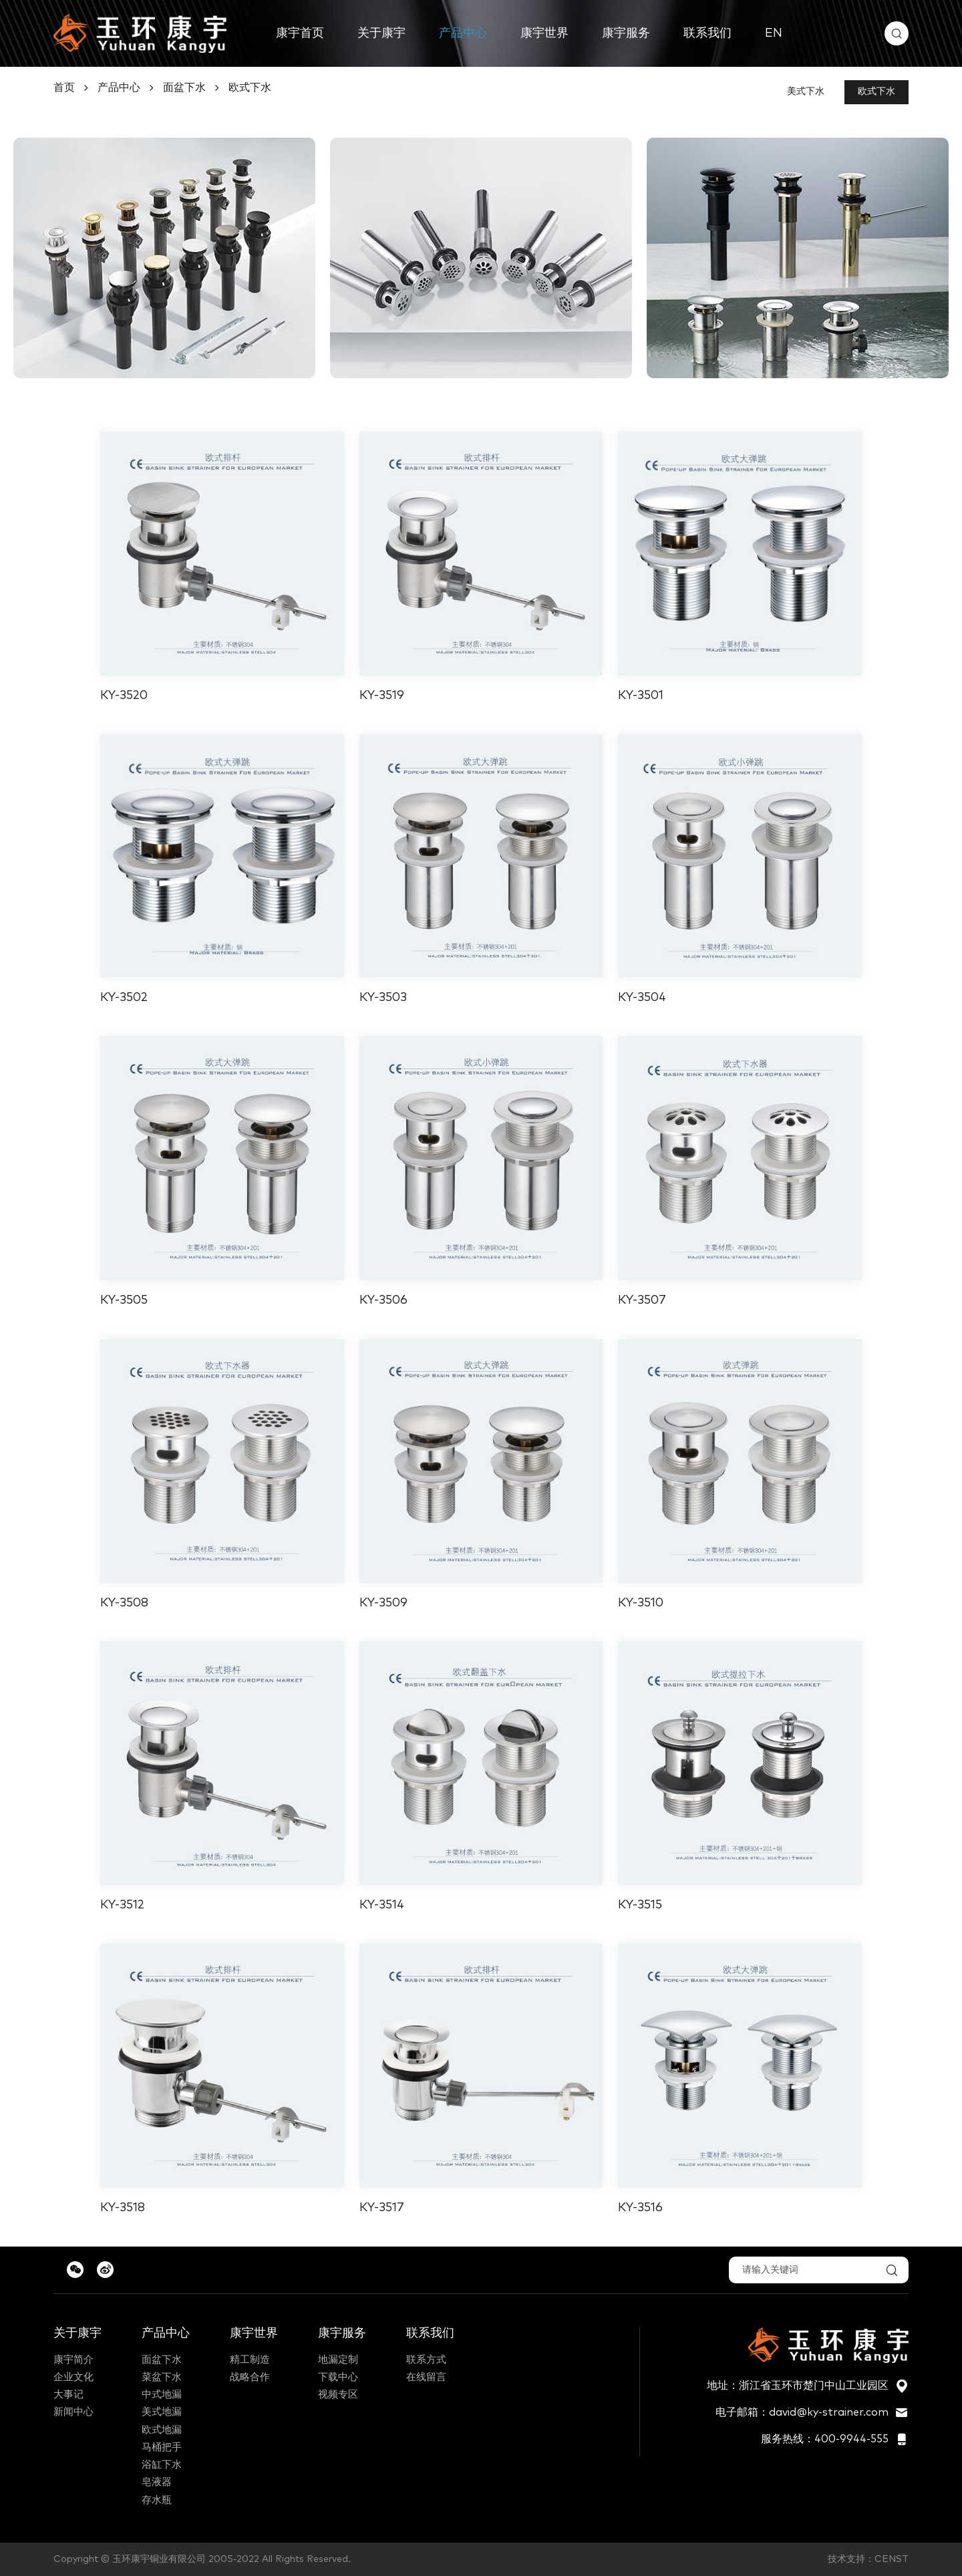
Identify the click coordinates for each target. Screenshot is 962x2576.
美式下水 (805, 91)
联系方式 (426, 2360)
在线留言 (426, 2377)
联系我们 (707, 33)
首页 (64, 87)
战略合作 (250, 2377)
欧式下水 (249, 87)
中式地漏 (162, 2395)
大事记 (68, 2395)
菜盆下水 (162, 2377)
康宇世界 (544, 33)
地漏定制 (338, 2360)
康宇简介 (73, 2360)
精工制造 (250, 2360)
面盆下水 (184, 87)
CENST (891, 2559)
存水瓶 (157, 2500)
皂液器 (157, 2482)
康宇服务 (626, 33)
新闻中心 (73, 2412)
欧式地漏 (162, 2430)
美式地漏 (162, 2412)
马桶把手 (162, 2447)
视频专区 (338, 2395)
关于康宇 (381, 33)
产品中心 (463, 33)
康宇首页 (300, 33)
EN (773, 33)
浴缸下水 (162, 2465)
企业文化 (73, 2377)
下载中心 (338, 2377)
